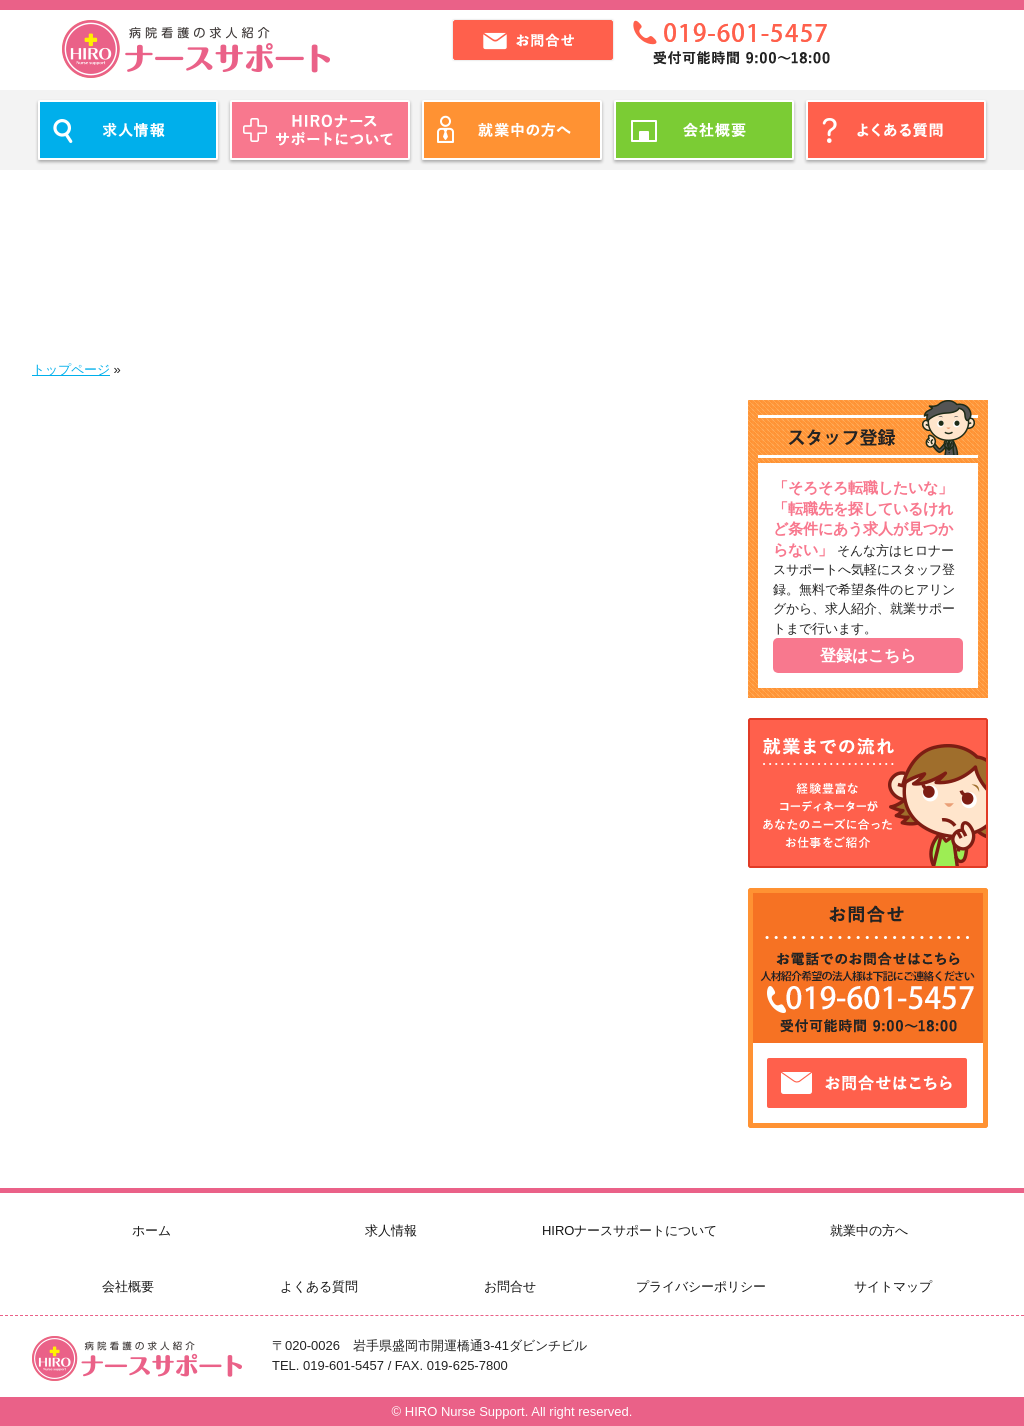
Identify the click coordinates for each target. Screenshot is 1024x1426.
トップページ (71, 369)
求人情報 (391, 1230)
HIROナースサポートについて (630, 1230)
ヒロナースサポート (196, 49)
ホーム (151, 1230)
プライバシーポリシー (701, 1286)
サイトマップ (893, 1286)
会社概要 (128, 1286)
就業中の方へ (869, 1230)
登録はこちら (868, 655)
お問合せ (510, 1286)
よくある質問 (319, 1286)
